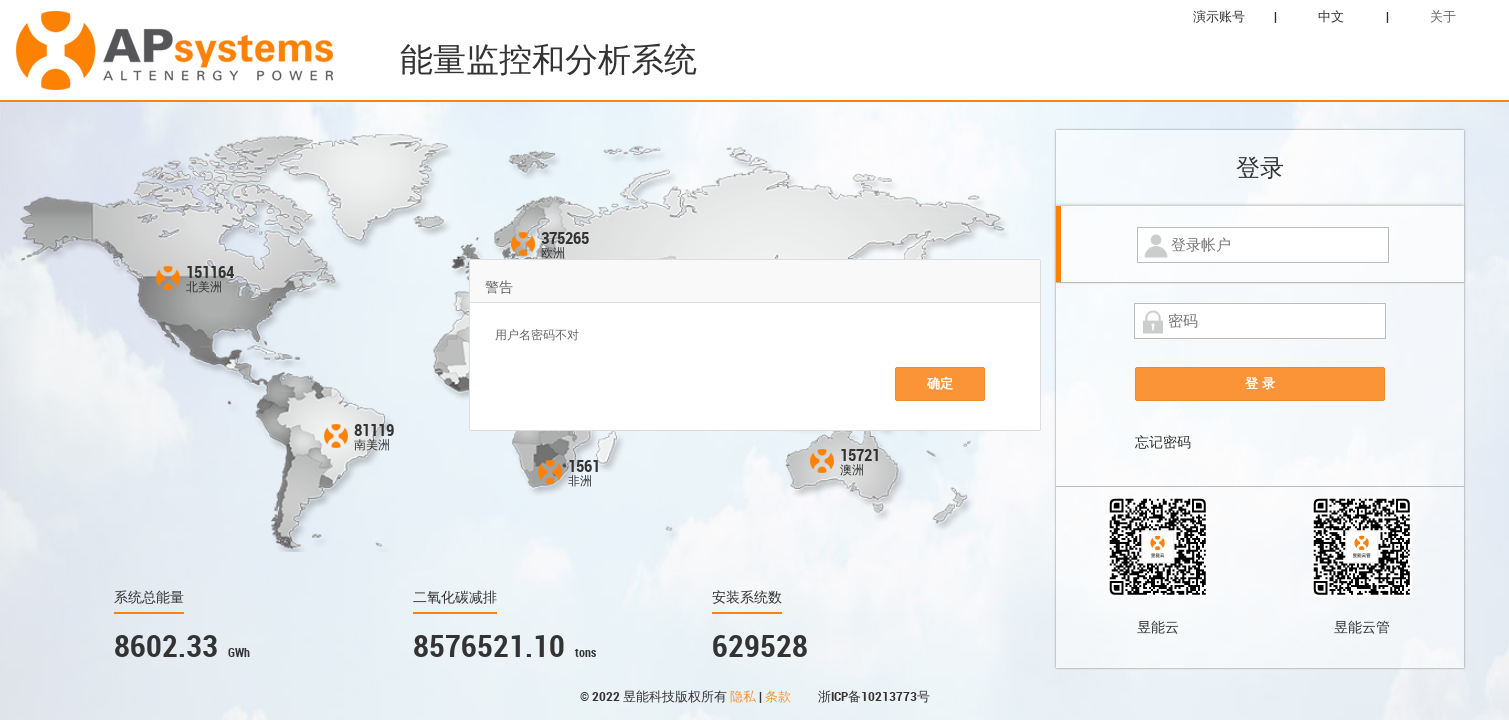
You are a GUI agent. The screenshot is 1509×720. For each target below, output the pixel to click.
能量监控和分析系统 (548, 59)
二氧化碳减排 (455, 597)
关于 (1443, 16)
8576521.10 (489, 646)
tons (585, 653)
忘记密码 (1163, 442)
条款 (779, 696)
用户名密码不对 (537, 335)
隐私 (744, 696)
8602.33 (166, 646)
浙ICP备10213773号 (874, 696)
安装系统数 (747, 597)
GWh (239, 653)
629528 (760, 646)
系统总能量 (149, 597)
